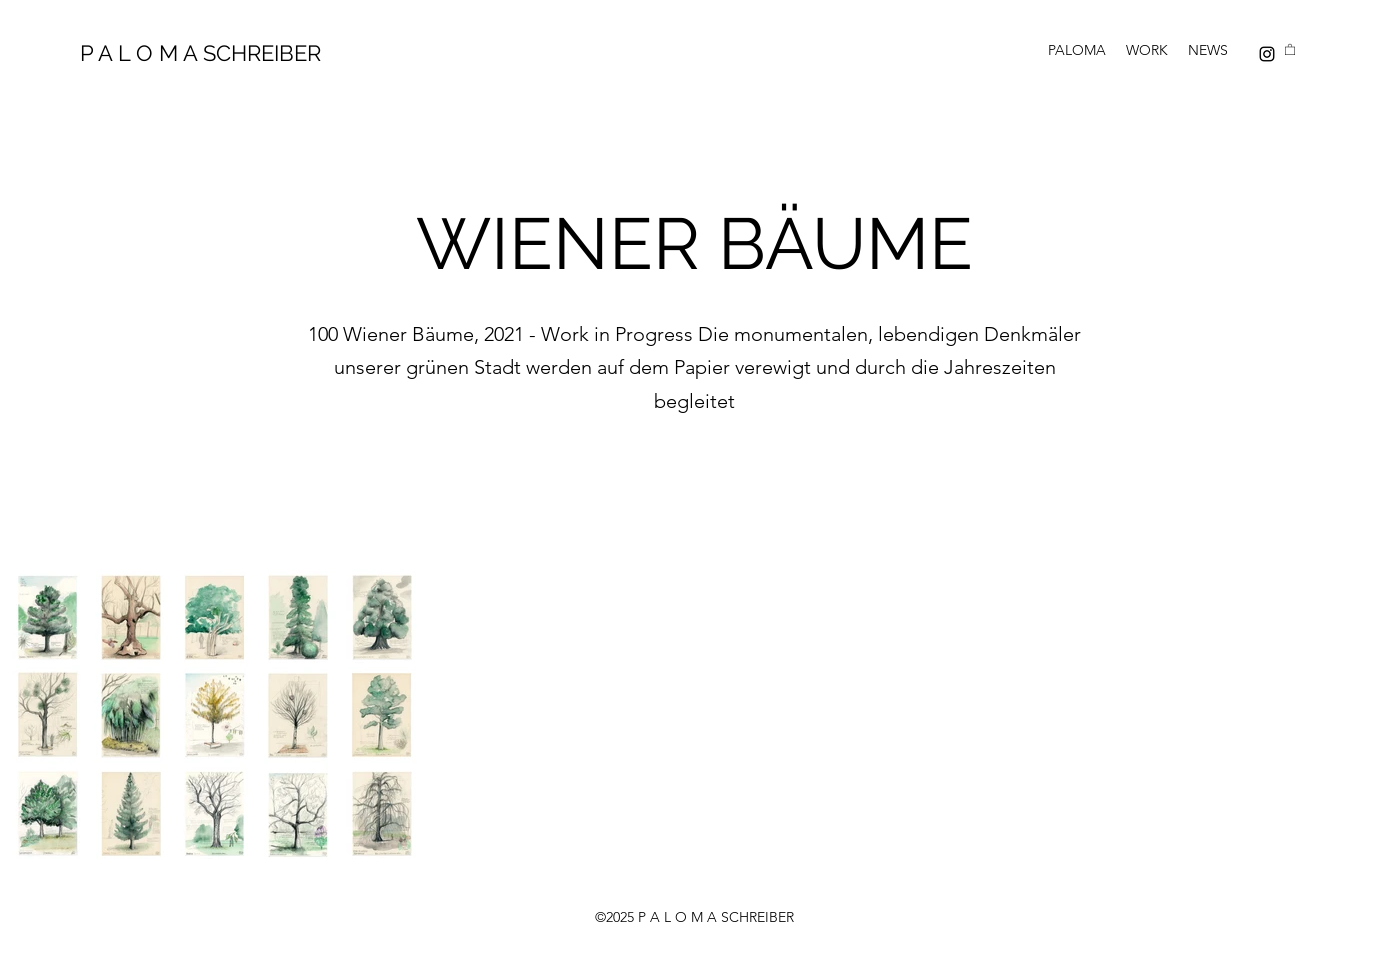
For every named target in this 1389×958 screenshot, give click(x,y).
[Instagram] (1267, 54)
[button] (1290, 49)
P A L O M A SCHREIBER (200, 53)
